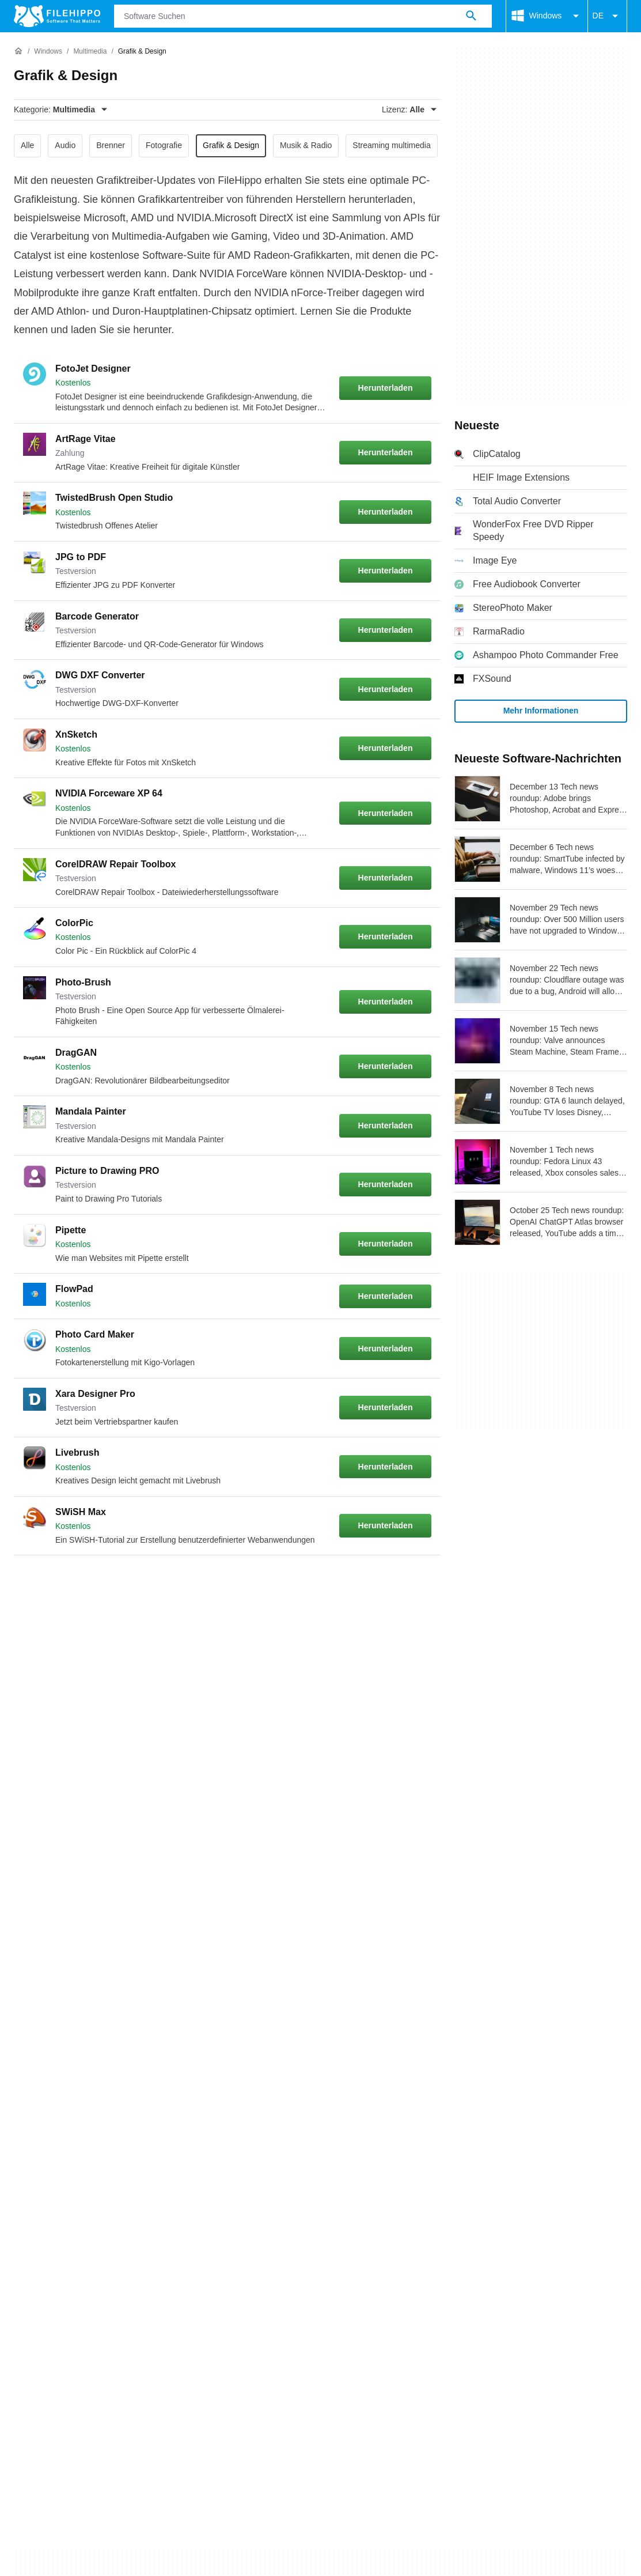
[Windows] (48, 51)
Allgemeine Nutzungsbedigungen (81, 2082)
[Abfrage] (303, 16)
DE (607, 16)
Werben (113, 2060)
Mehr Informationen (541, 710)
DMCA (457, 2082)
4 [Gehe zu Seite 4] (131, 1583)
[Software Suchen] (471, 16)
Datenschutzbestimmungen (310, 2082)
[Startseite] (18, 51)
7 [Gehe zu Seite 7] (235, 1583)
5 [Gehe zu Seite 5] (166, 1583)
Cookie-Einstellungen (530, 2082)
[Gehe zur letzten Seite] (416, 1583)
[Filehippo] (57, 16)
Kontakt (65, 2060)
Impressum (404, 2082)
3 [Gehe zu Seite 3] (96, 1583)
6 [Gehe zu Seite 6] (200, 1583)
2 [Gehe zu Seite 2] (62, 1583)
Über (24, 2060)
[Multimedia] (90, 51)
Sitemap (163, 2060)
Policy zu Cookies (201, 2082)
